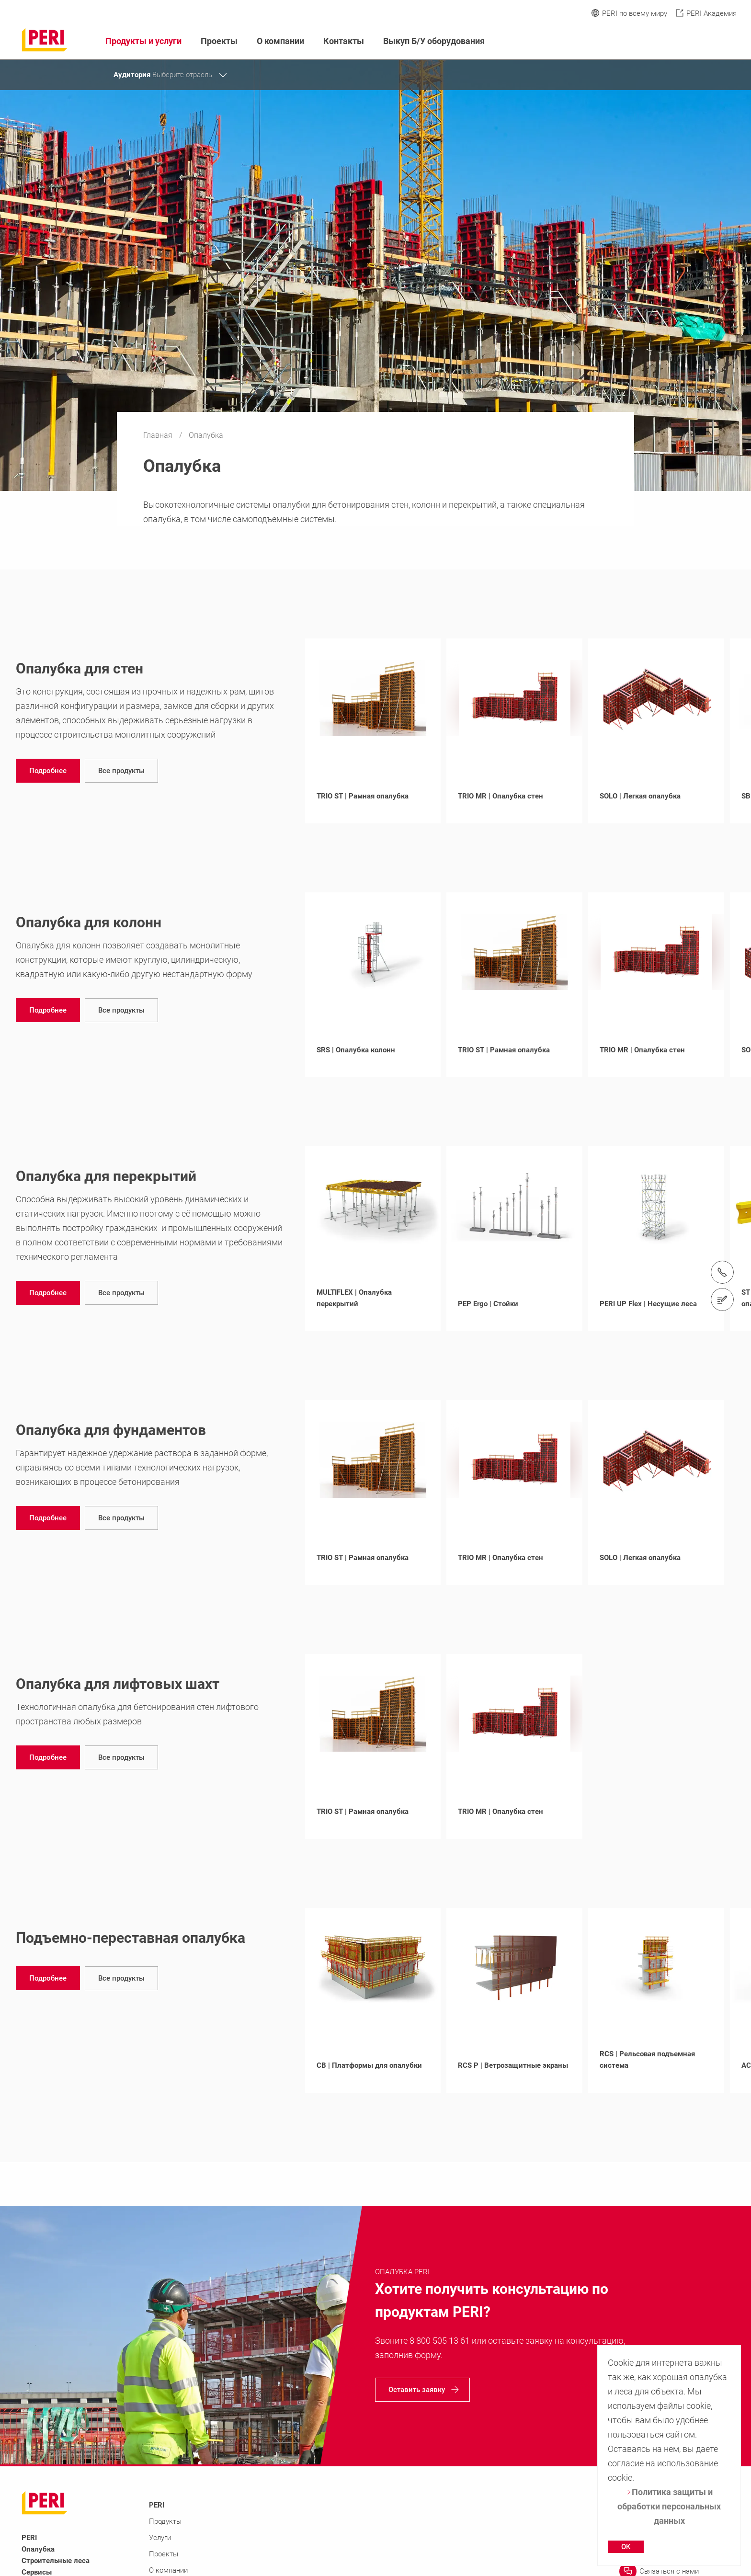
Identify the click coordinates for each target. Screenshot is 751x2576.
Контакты (343, 41)
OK (625, 2546)
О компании (280, 41)
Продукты (165, 2521)
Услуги (160, 2537)
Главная (158, 435)
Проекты (219, 41)
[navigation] (48, 771)
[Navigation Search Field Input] (679, 41)
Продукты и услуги (143, 41)
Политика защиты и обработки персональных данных (669, 2506)
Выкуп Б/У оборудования (434, 41)
